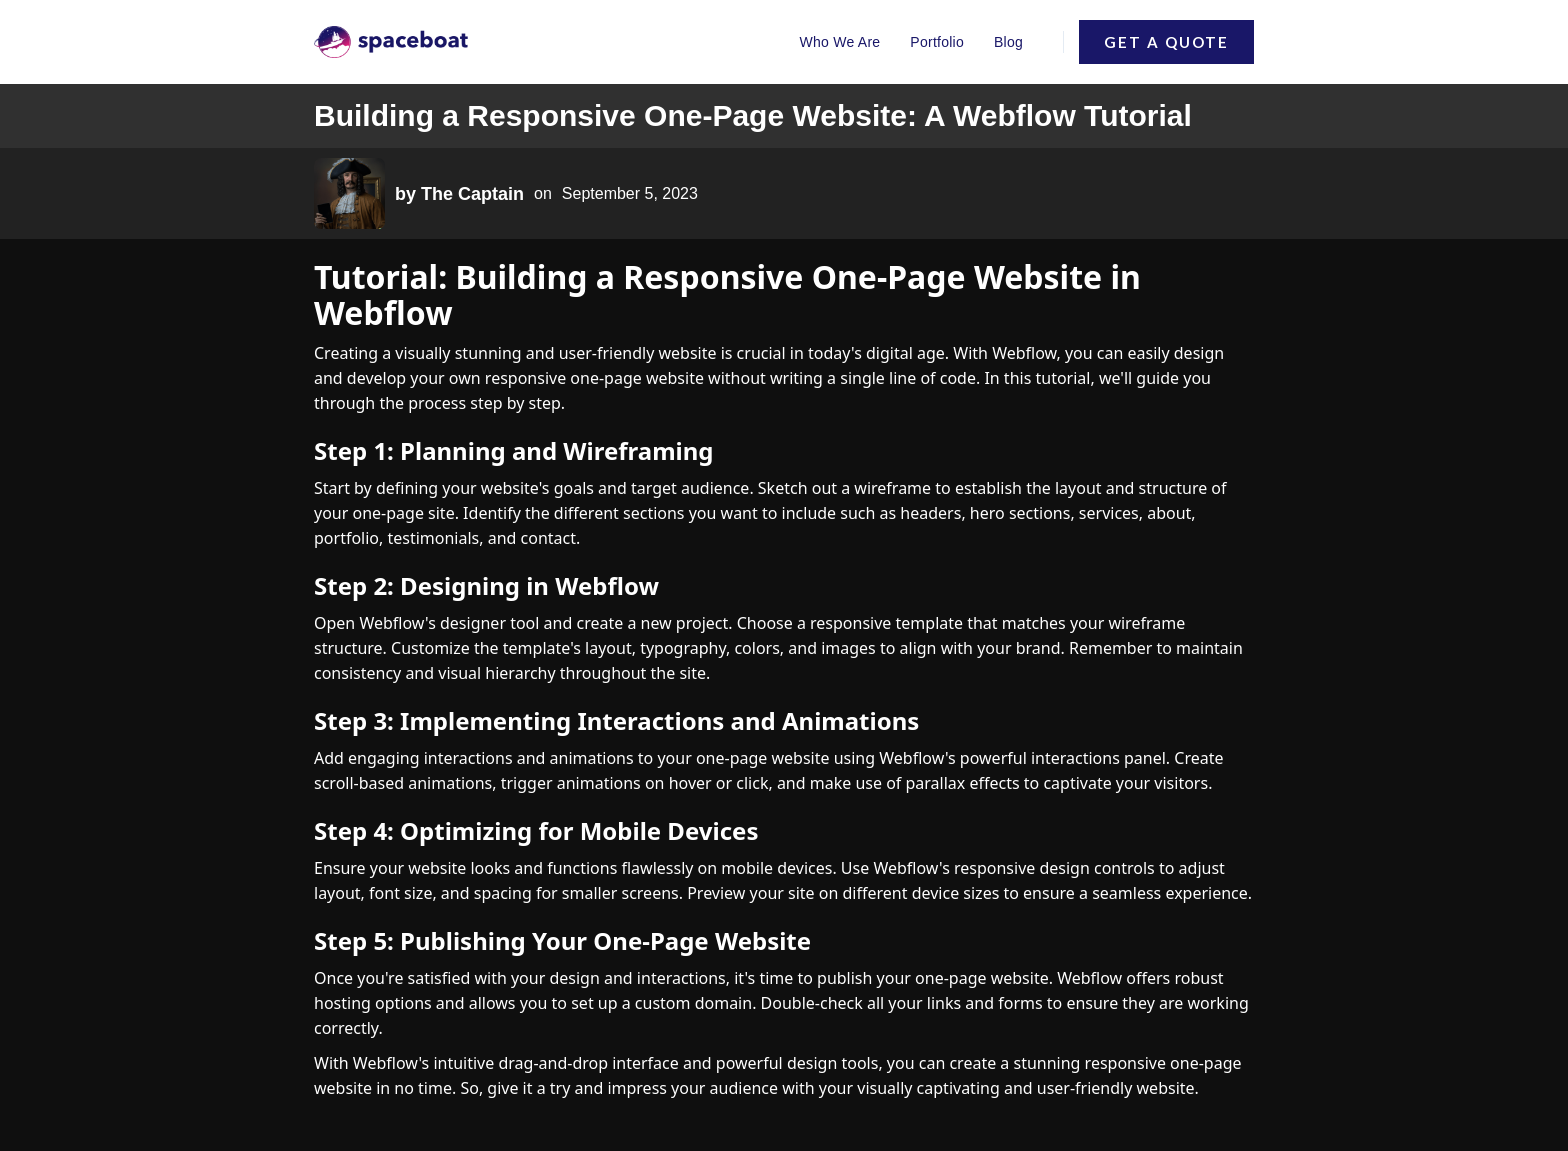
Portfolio (937, 42)
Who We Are (840, 42)
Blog (1008, 42)
